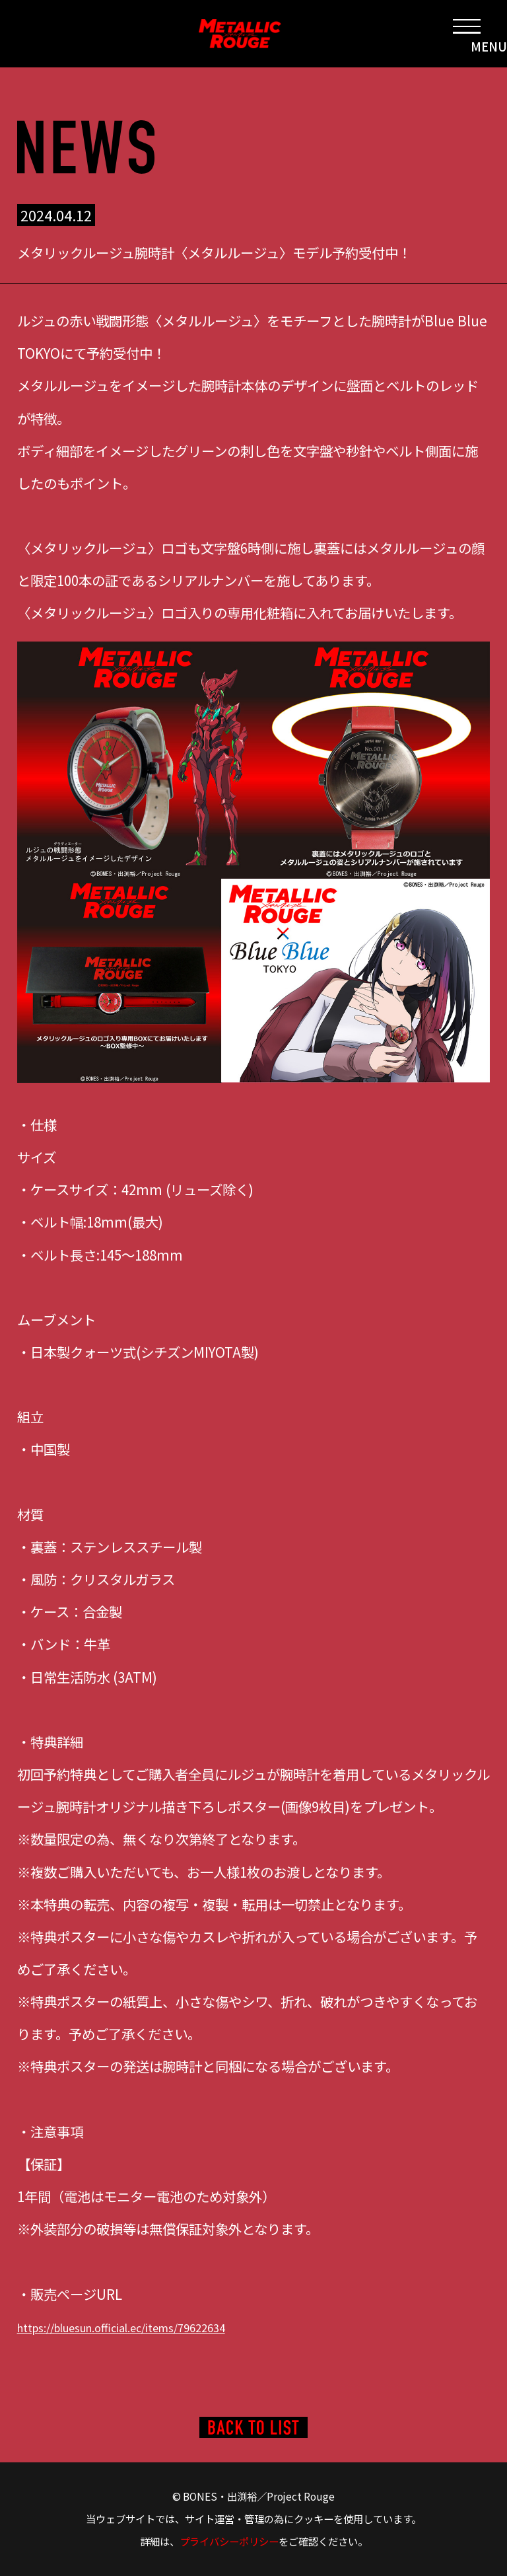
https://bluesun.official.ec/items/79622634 (153, 2326)
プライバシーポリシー (229, 2541)
